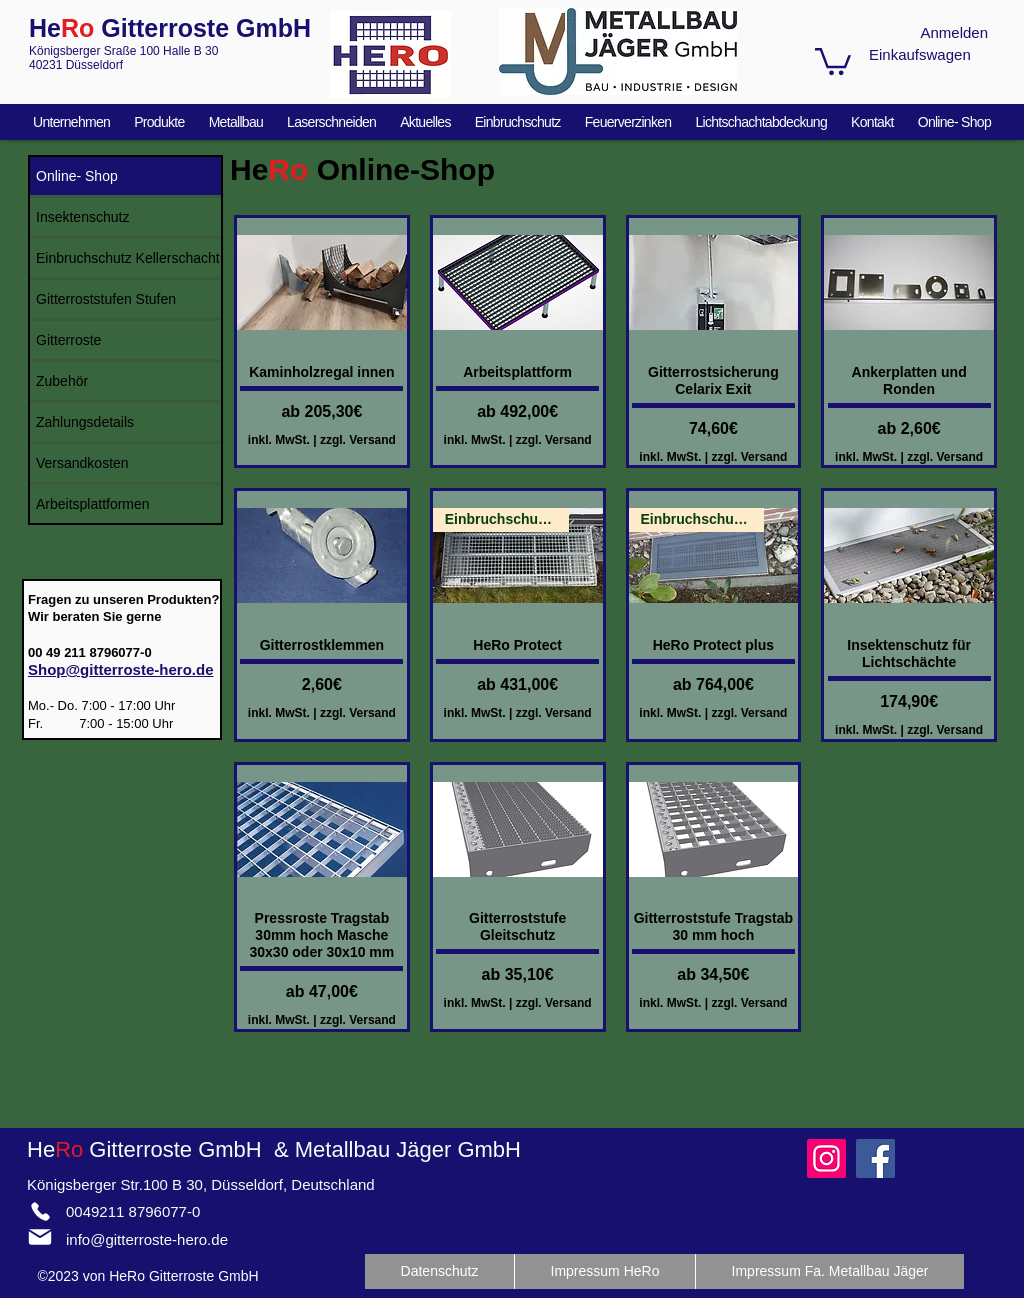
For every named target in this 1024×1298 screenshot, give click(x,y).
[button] (833, 60)
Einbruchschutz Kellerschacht (128, 258)
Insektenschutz (82, 217)
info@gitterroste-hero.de (147, 1239)
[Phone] (40, 1211)
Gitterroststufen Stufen (106, 299)
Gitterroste (68, 340)
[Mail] (40, 1237)
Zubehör (62, 381)
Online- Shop (77, 176)
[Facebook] (875, 1158)
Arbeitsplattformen (93, 504)
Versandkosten (82, 463)
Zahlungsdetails (85, 422)
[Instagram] (826, 1158)
